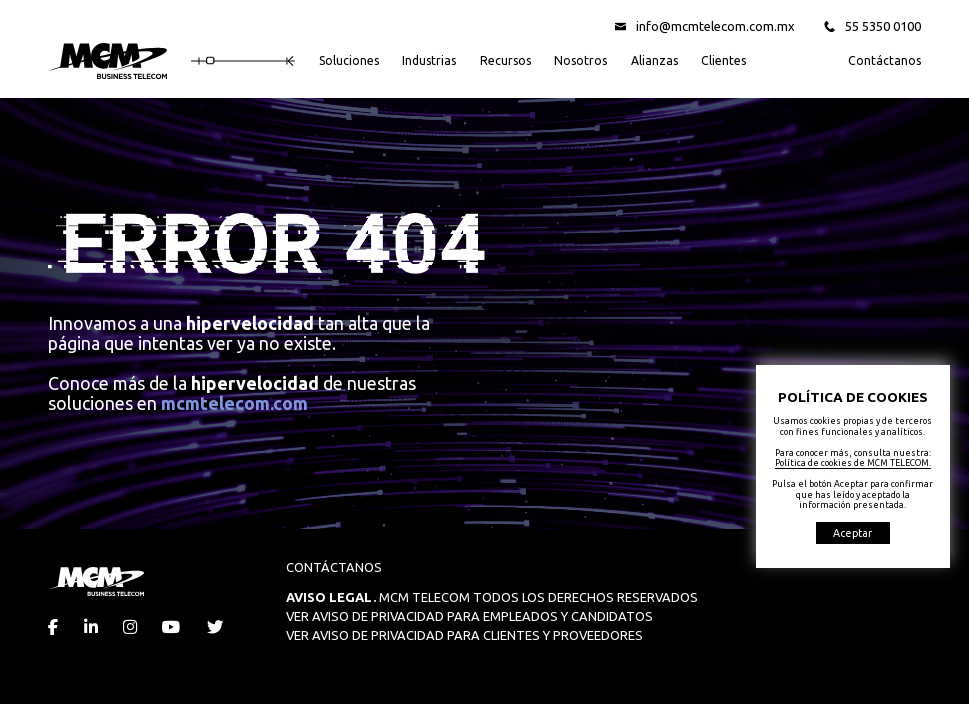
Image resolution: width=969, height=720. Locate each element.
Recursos (505, 60)
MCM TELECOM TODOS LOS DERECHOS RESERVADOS (492, 597)
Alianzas (654, 60)
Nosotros (580, 60)
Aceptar (852, 533)
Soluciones (349, 60)
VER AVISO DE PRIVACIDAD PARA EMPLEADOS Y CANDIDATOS (469, 616)
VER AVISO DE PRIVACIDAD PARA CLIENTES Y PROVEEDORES (464, 635)
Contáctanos (884, 60)
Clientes (723, 60)
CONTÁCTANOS (334, 567)
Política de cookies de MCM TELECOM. (853, 463)
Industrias (429, 60)
